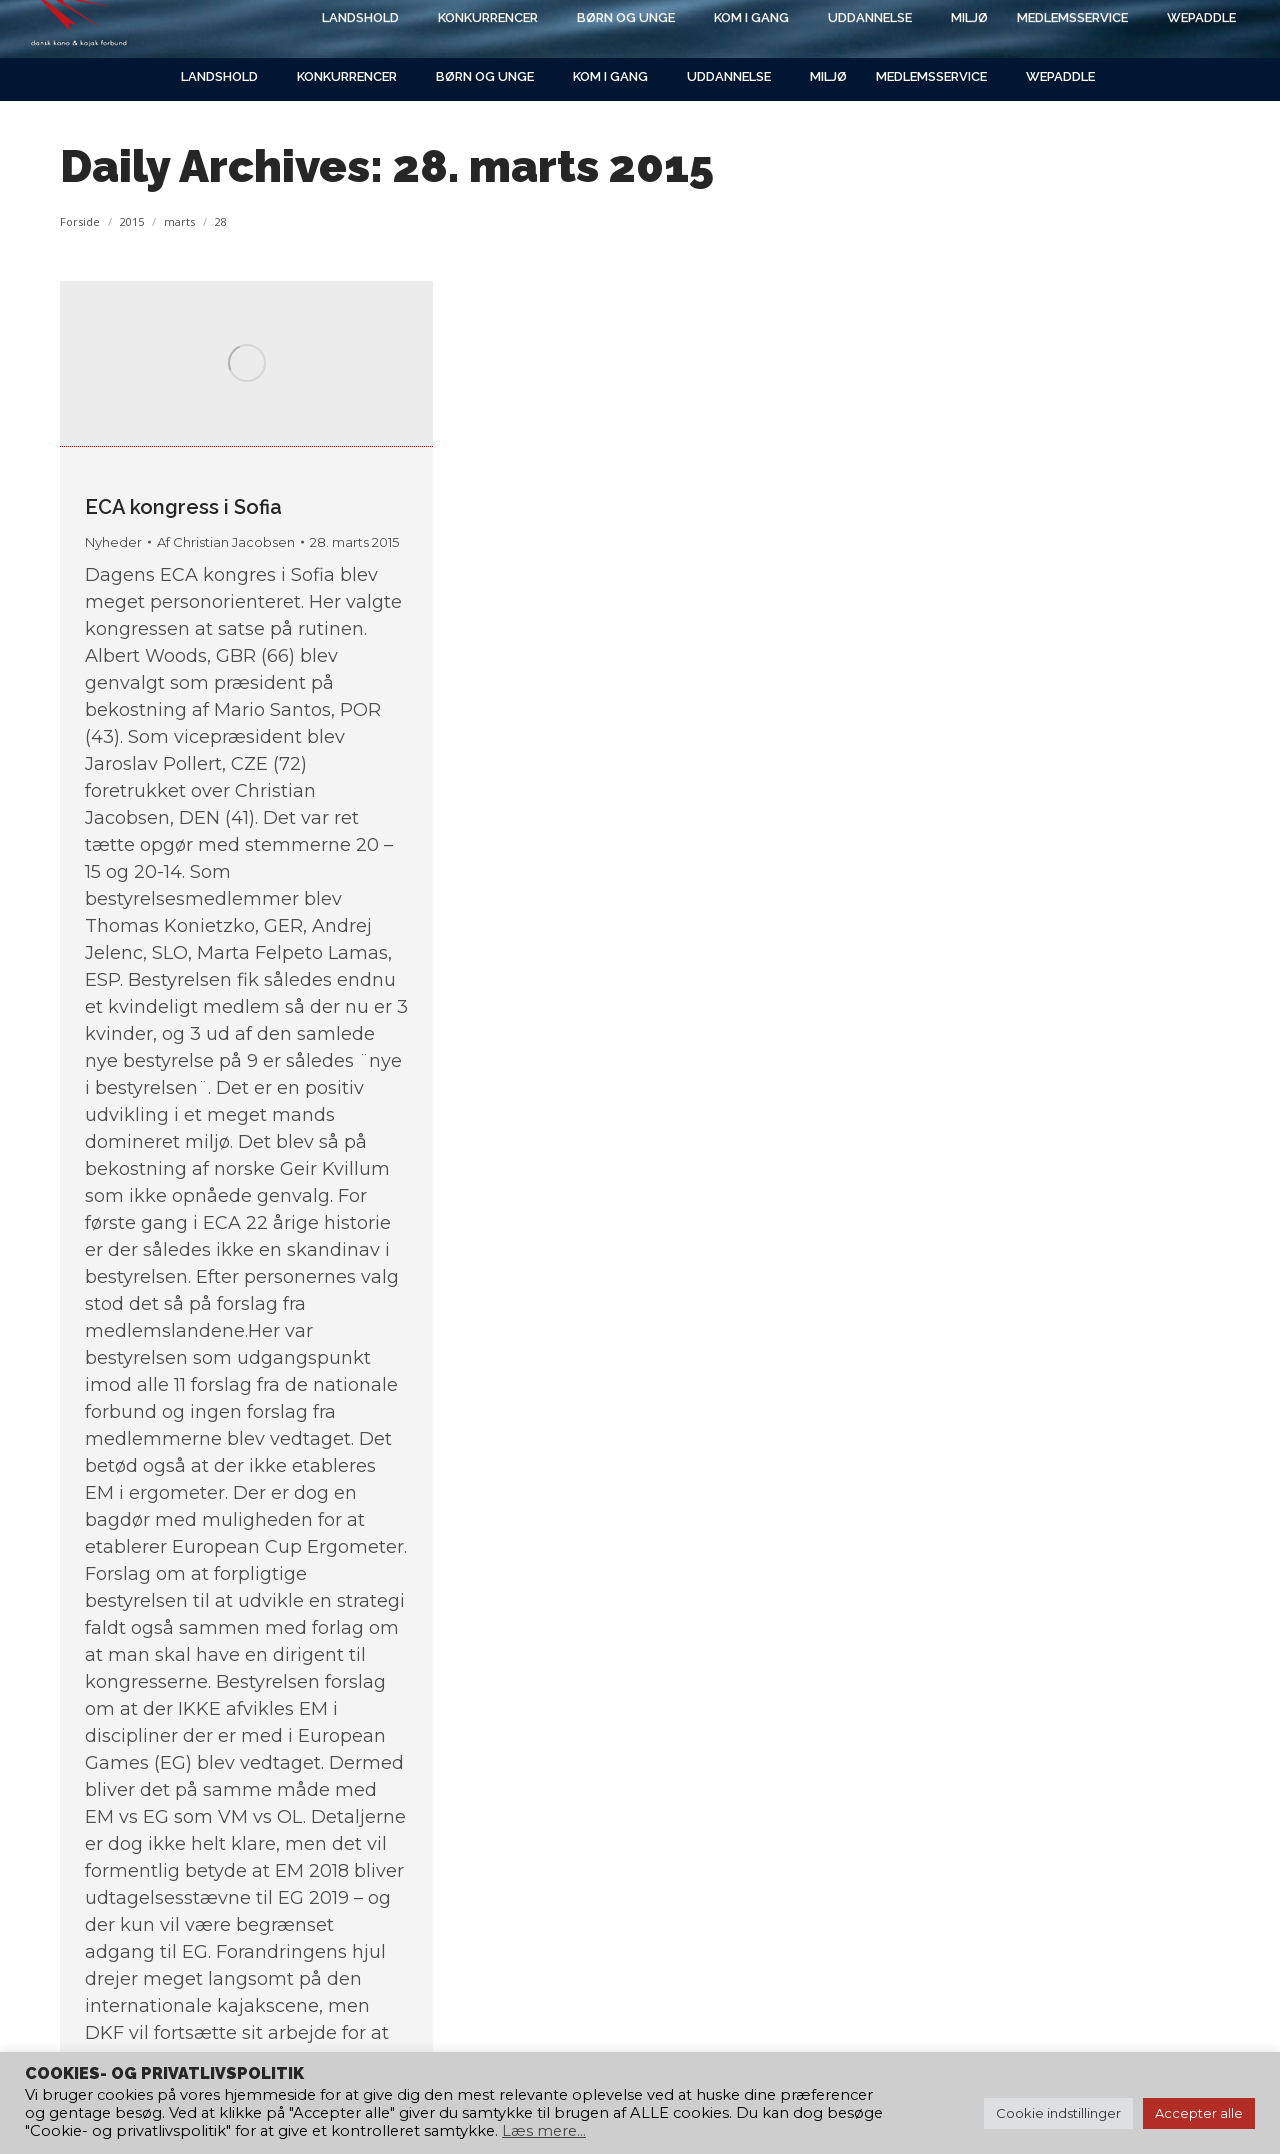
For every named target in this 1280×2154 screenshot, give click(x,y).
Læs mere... (544, 2131)
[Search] (1050, 27)
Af (226, 542)
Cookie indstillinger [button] (1058, 2113)
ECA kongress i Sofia (183, 507)
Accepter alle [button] (1199, 2113)
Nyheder (113, 542)
